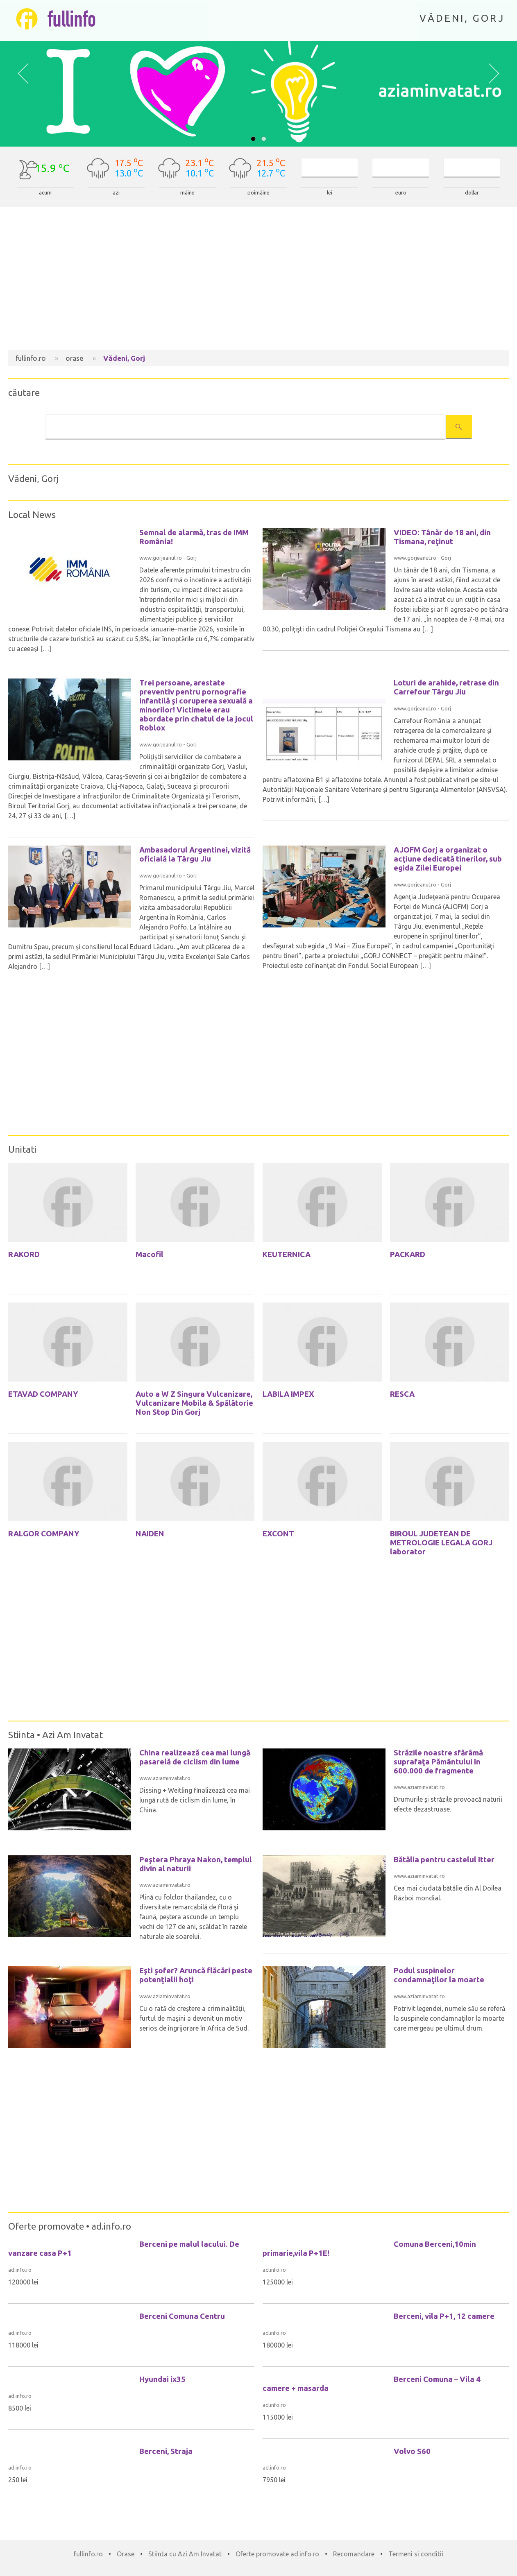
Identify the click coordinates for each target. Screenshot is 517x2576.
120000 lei (23, 2282)
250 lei (17, 2479)
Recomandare (353, 2554)
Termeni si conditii (415, 2554)
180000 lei (278, 2345)
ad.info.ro (111, 2226)
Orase (125, 2554)
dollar (472, 193)
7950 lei (274, 2479)
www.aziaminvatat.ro (164, 1778)
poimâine (258, 193)
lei (329, 193)
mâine (187, 193)
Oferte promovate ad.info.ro (277, 2554)
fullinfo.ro (88, 2554)
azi (116, 193)
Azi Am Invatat (72, 1735)
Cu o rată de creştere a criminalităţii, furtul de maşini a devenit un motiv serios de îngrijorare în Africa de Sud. (194, 2018)
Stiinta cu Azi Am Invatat (185, 2554)
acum (45, 193)
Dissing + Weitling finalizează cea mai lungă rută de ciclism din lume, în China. (194, 1800)
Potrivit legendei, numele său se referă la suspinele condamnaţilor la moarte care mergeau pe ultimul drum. (449, 2018)
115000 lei (278, 2417)
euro (400, 193)
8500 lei (19, 2408)
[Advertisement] (258, 280)
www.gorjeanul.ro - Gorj (168, 558)
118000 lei (23, 2345)
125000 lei (278, 2282)
